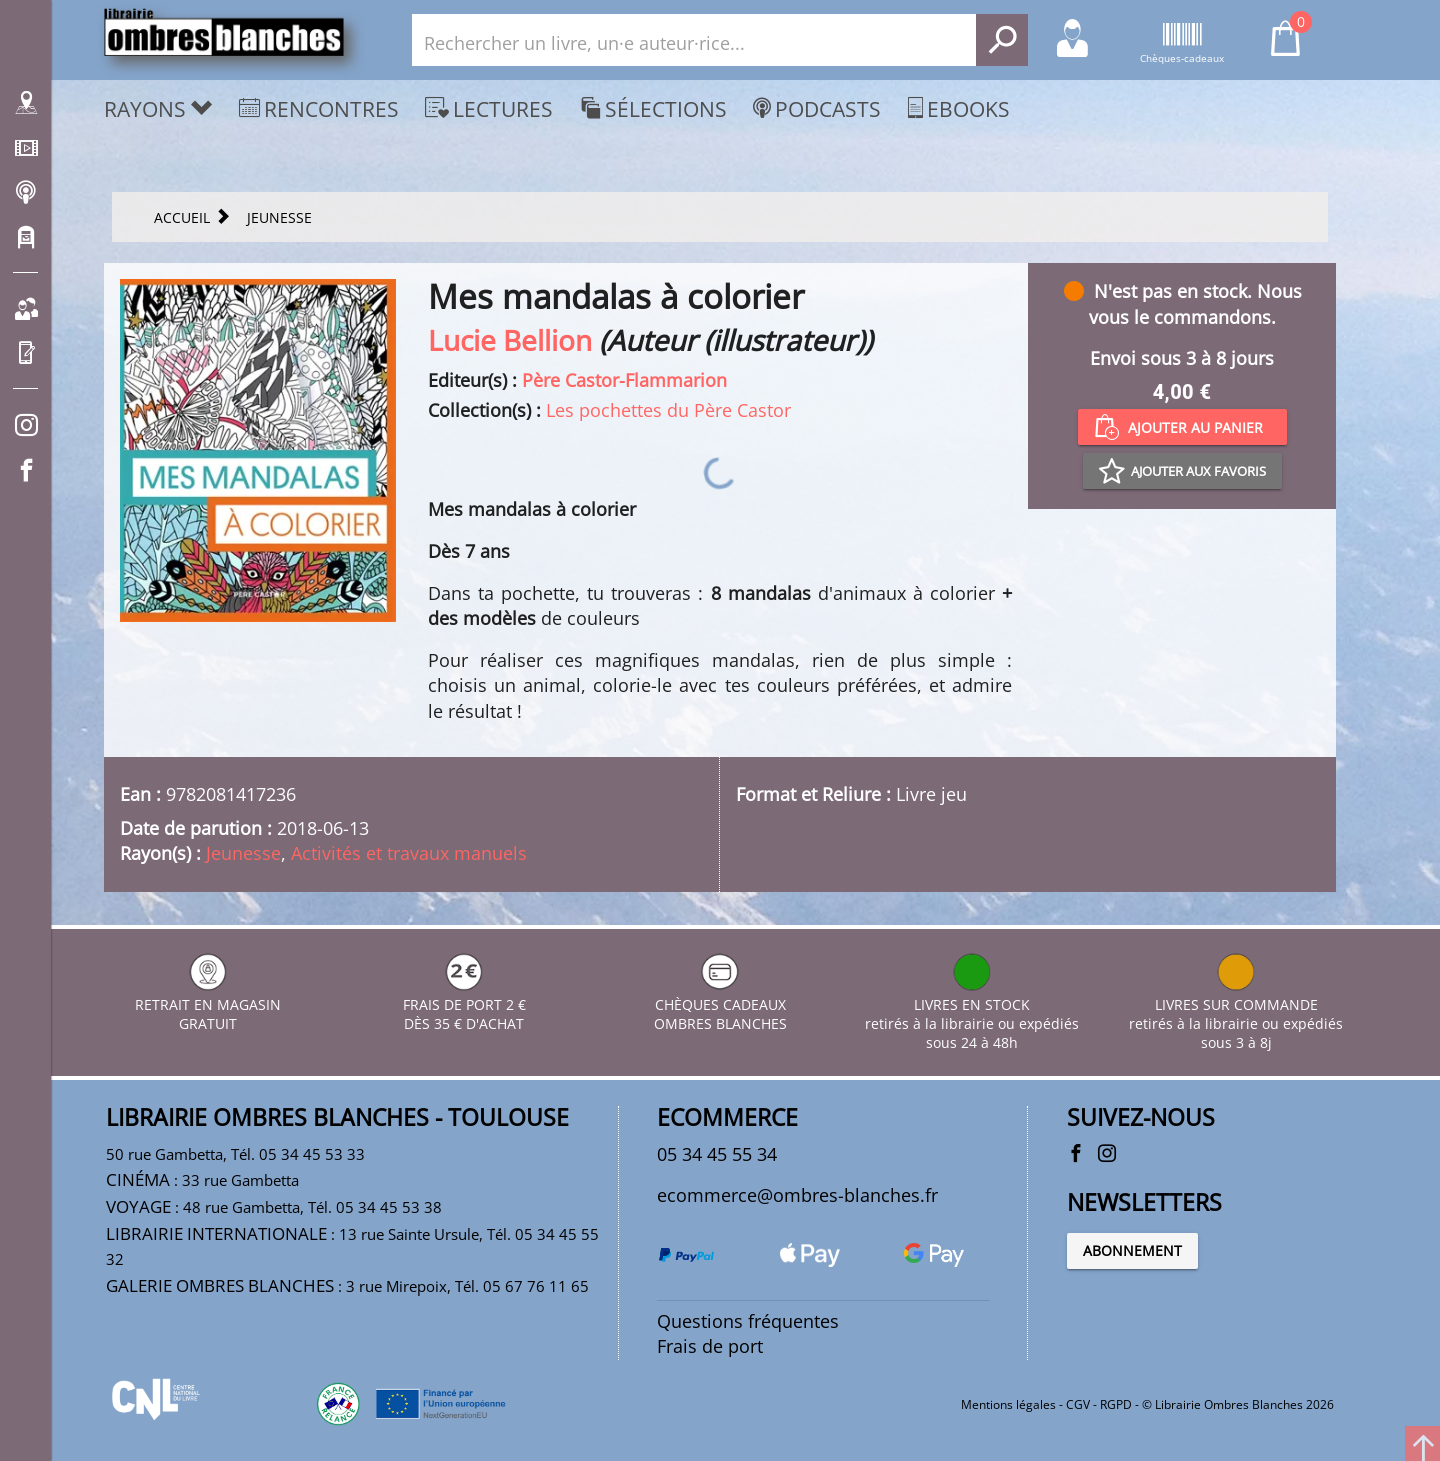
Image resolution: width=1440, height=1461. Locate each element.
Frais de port (710, 1346)
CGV (1078, 1404)
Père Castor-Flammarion (624, 380)
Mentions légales (1008, 1404)
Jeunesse (243, 853)
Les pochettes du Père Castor (668, 410)
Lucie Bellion (510, 340)
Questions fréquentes (748, 1321)
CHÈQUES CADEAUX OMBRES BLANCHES (720, 1004)
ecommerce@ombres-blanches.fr (797, 1195)
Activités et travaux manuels (409, 853)
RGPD (1116, 1404)
